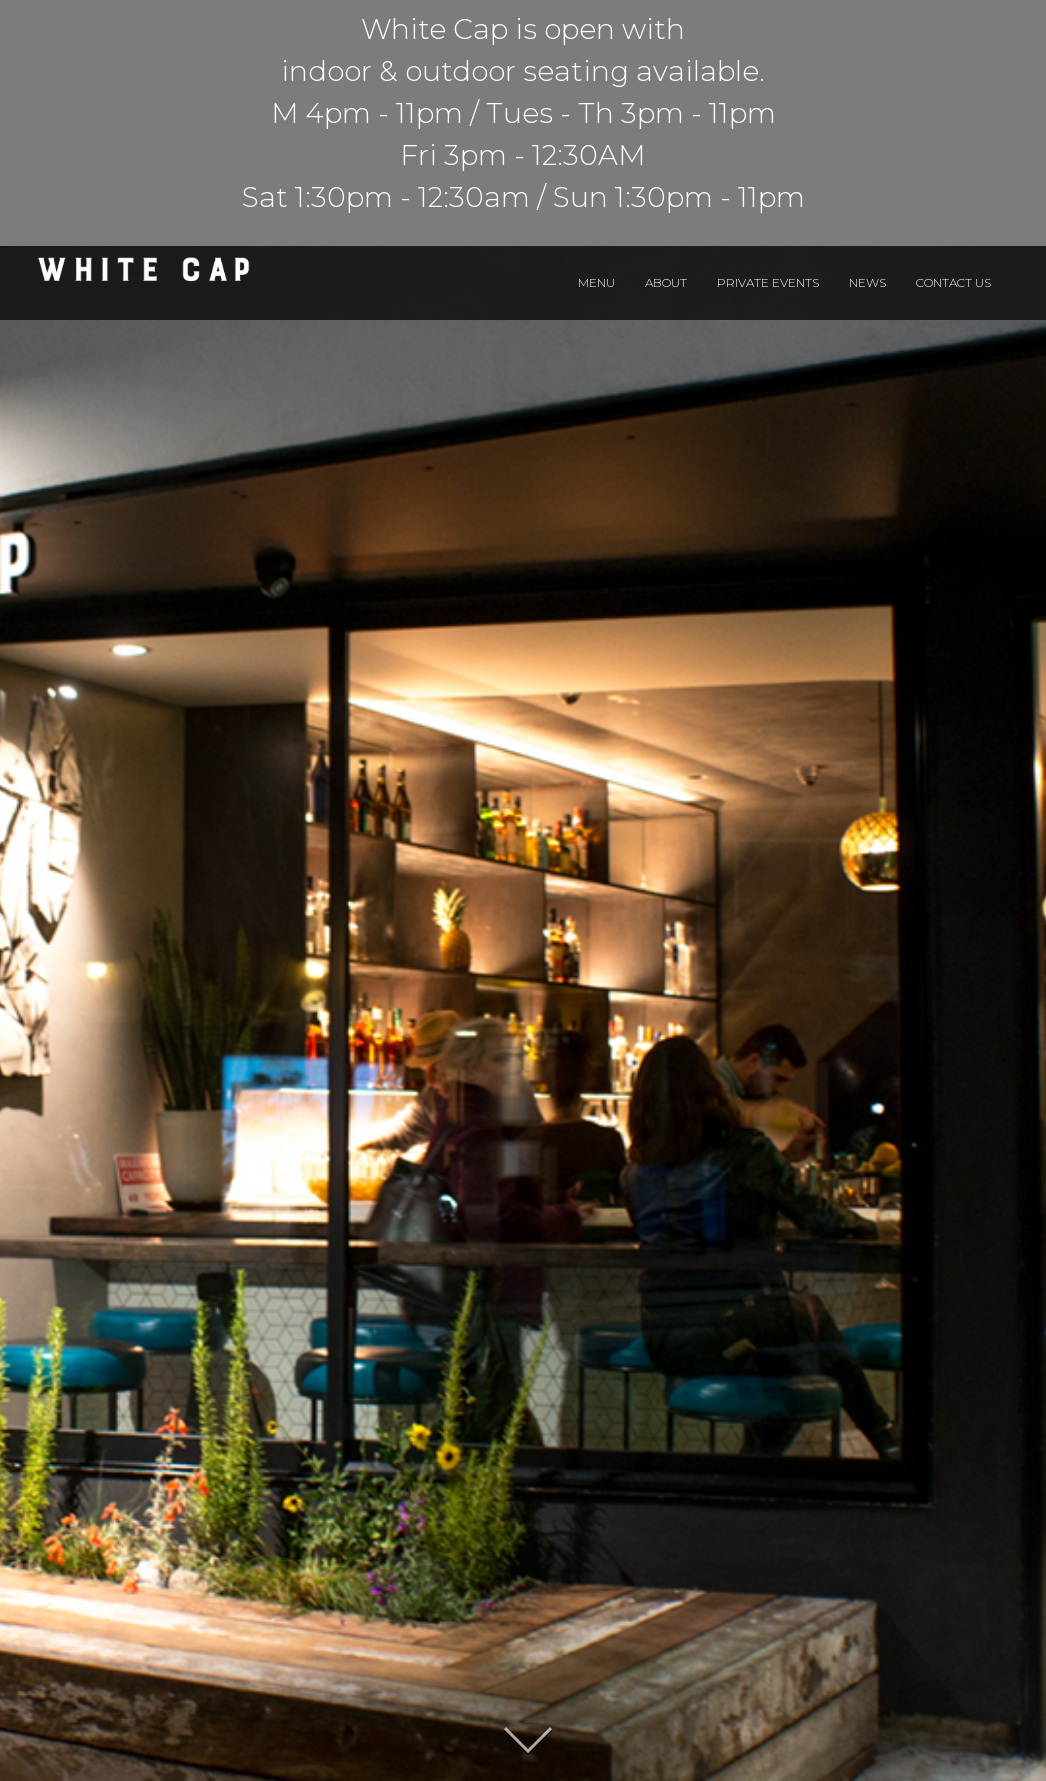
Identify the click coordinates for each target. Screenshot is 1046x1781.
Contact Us (953, 282)
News (867, 282)
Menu (596, 282)
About (666, 282)
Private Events (768, 282)
